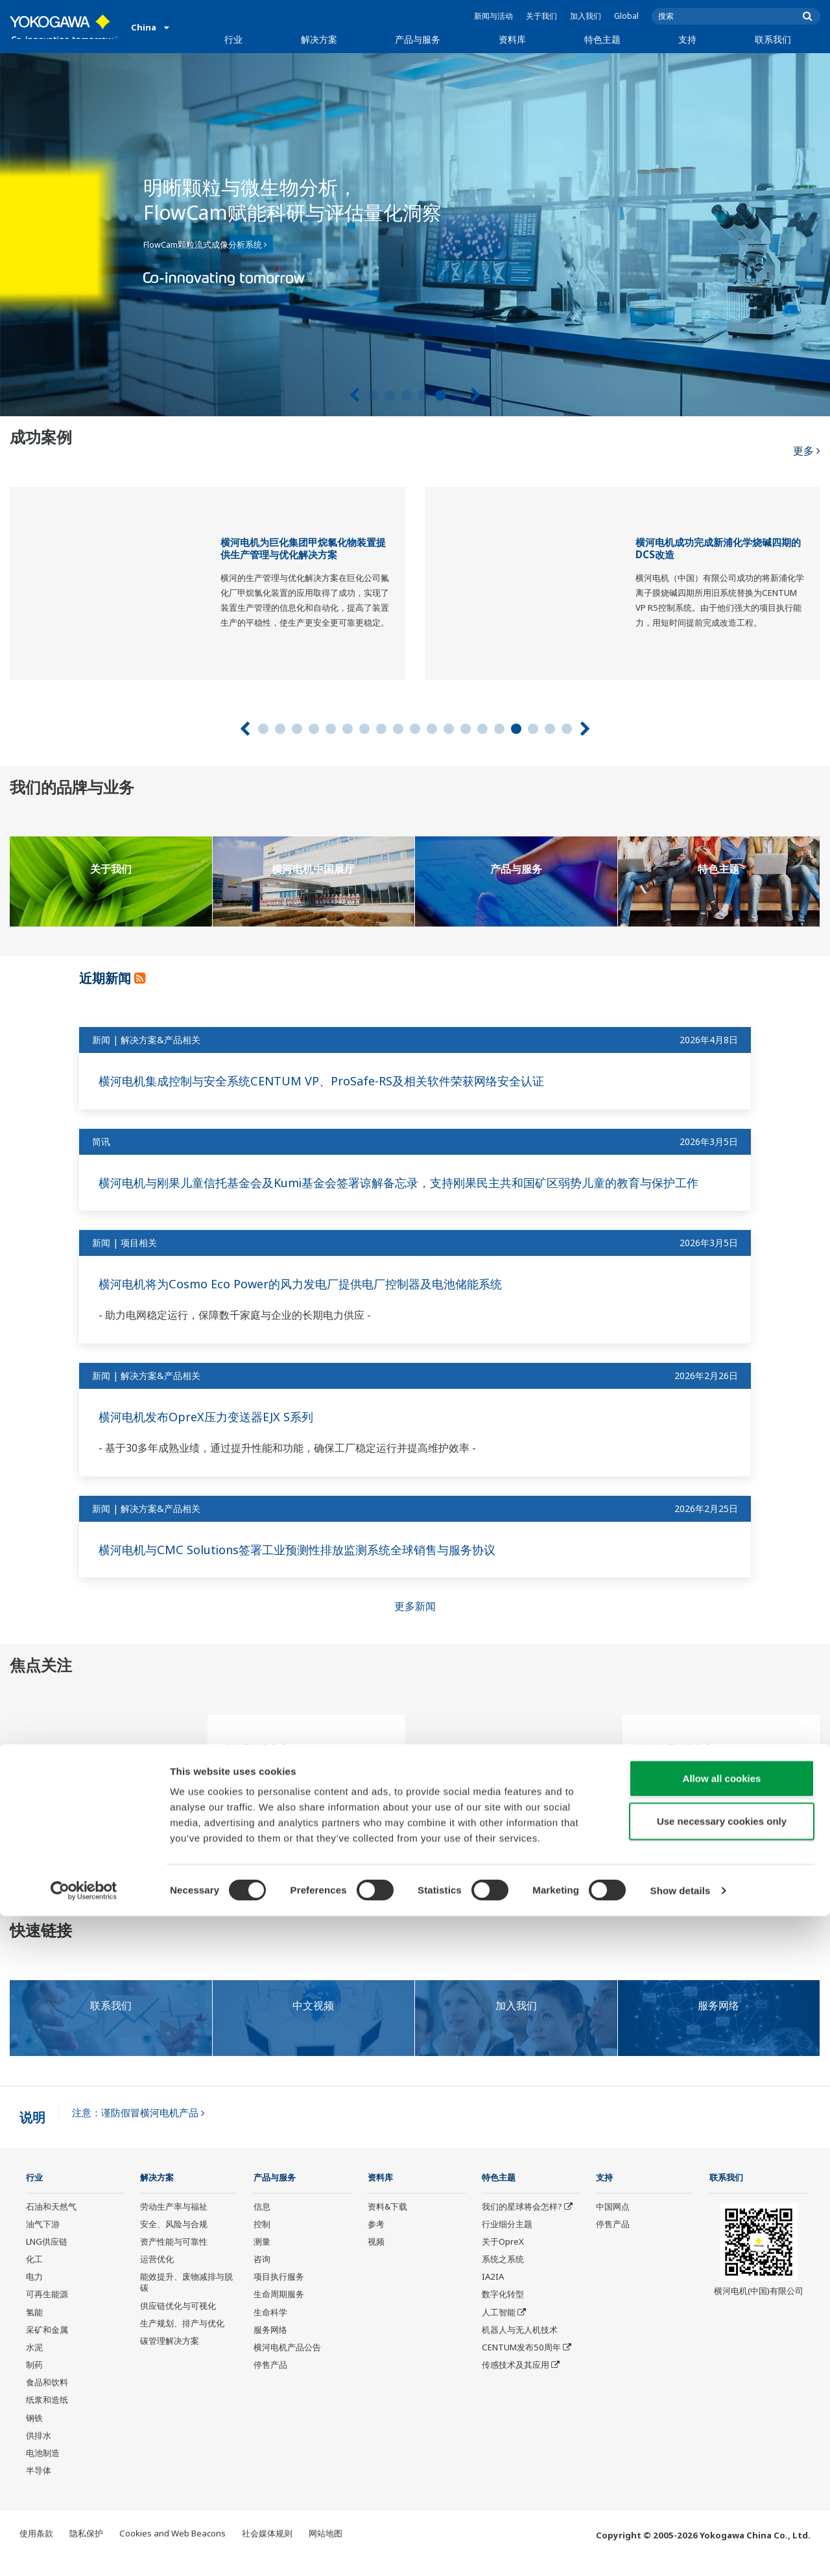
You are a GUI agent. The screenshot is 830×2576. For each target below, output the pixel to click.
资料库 (512, 39)
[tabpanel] (415, 234)
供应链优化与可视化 (178, 2323)
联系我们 (773, 39)
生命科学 (270, 2329)
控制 (262, 2241)
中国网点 (613, 2224)
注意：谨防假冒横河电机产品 (138, 2129)
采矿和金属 (47, 2347)
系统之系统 (503, 2277)
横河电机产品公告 (287, 2365)
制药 (34, 2383)
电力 (34, 2294)
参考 (376, 2241)
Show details (680, 2550)
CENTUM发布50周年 (521, 2365)
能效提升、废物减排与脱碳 (186, 2300)
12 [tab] (449, 729)
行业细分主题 (507, 2241)
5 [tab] (440, 395)
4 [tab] (423, 395)
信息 (262, 2224)
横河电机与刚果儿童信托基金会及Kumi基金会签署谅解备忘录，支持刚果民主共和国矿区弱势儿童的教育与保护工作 (413, 1191)
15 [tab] (499, 729)
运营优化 (157, 2277)
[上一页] (354, 395)
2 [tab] (390, 395)
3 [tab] (406, 395)
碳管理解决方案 (254, 1766)
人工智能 (499, 2329)
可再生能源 (47, 2312)
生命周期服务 (279, 2312)
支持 (687, 39)
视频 (376, 2259)
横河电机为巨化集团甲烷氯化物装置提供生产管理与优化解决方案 (303, 548)
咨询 (262, 2277)
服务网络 (270, 2347)
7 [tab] (364, 729)
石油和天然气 (51, 2224)
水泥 (34, 2365)
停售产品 (270, 2383)
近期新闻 (112, 976)
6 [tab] (457, 395)
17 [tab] (533, 729)
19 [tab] (567, 729)
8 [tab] (381, 729)
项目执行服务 (279, 2294)
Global (626, 15)
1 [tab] (373, 395)
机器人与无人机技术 (520, 2347)
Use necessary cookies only (722, 2481)
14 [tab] (482, 729)
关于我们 (541, 15)
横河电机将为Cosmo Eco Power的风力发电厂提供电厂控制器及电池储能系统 (321, 1301)
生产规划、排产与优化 (182, 2340)
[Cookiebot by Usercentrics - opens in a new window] (84, 2550)
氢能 (34, 2329)
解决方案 (319, 39)
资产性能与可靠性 (174, 2259)
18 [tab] (550, 729)
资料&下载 (387, 2224)
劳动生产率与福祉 (174, 2224)
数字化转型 (503, 2312)
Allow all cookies (722, 2438)
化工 (34, 2277)
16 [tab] (516, 729)
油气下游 (43, 2241)
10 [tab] (415, 729)
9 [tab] (398, 729)
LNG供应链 (46, 2259)
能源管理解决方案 (674, 1766)
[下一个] (475, 395)
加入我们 (585, 15)
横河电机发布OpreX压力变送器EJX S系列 (217, 1434)
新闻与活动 (493, 15)
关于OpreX (503, 2259)
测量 (262, 2259)
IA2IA (493, 2294)
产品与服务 (417, 39)
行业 (233, 39)
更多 (806, 441)
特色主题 (602, 39)
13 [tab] (465, 729)
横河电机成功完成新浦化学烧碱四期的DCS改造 (718, 548)
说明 (32, 2134)
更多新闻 (415, 1623)
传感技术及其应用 (515, 2383)
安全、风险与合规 (174, 2241)
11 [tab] (432, 729)
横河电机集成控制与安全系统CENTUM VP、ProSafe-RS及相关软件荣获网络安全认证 (344, 1080)
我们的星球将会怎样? (522, 2224)
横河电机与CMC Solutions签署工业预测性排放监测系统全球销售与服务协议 (318, 1566)
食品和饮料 (47, 2400)
